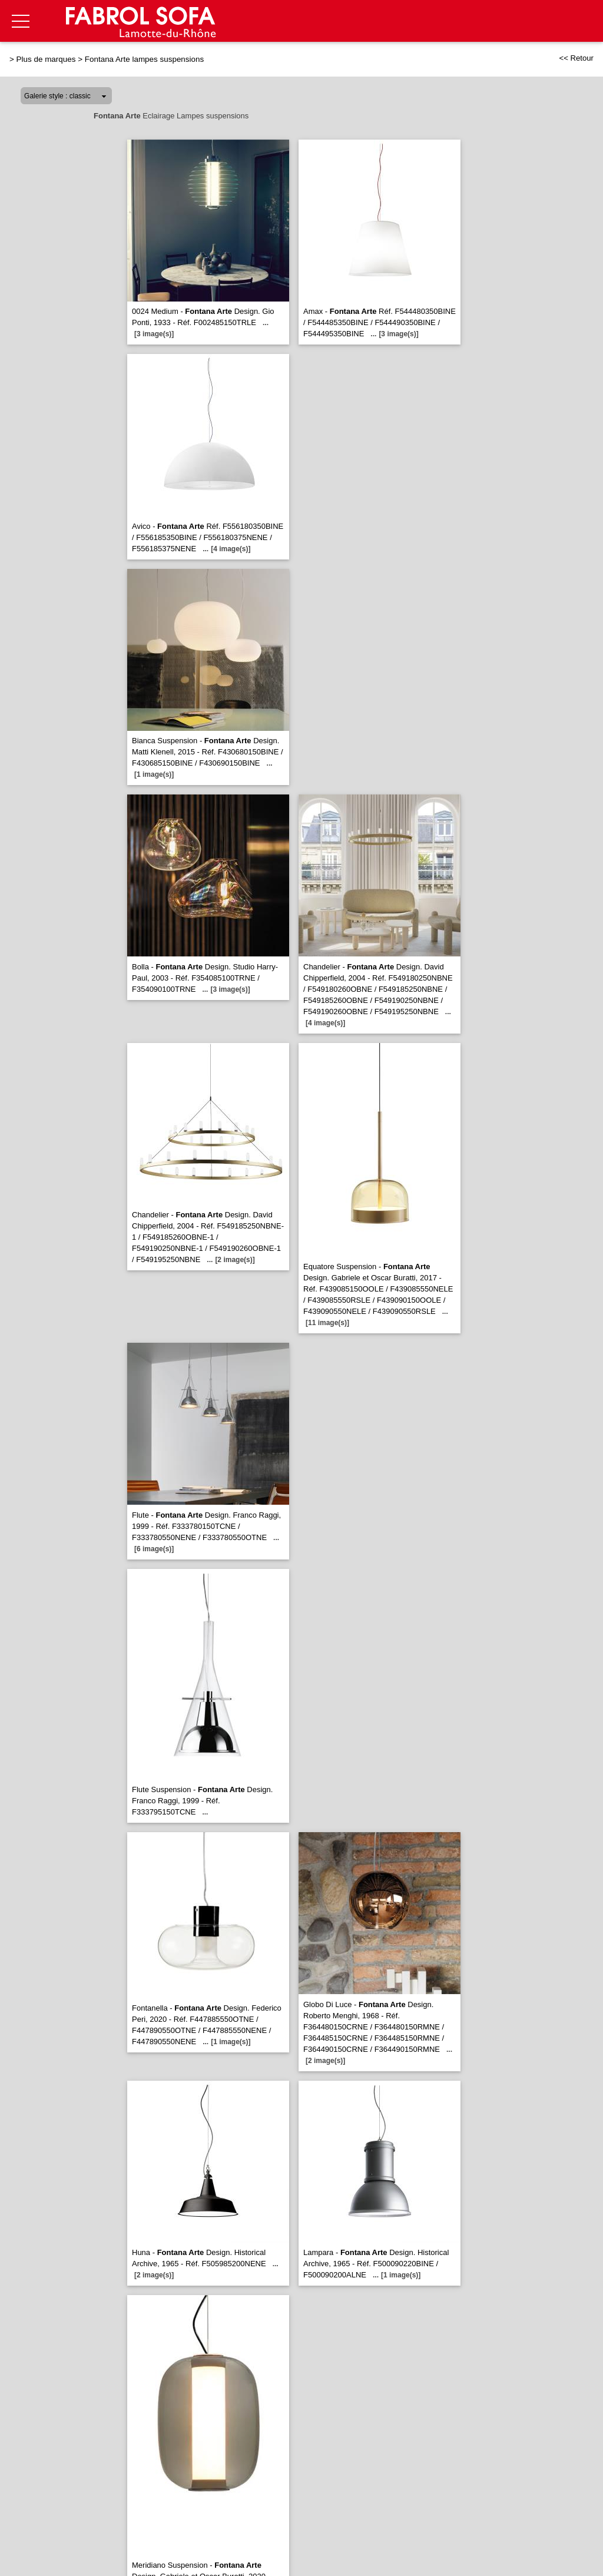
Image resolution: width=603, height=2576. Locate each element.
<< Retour (576, 58)
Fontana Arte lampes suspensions (144, 59)
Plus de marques (46, 59)
